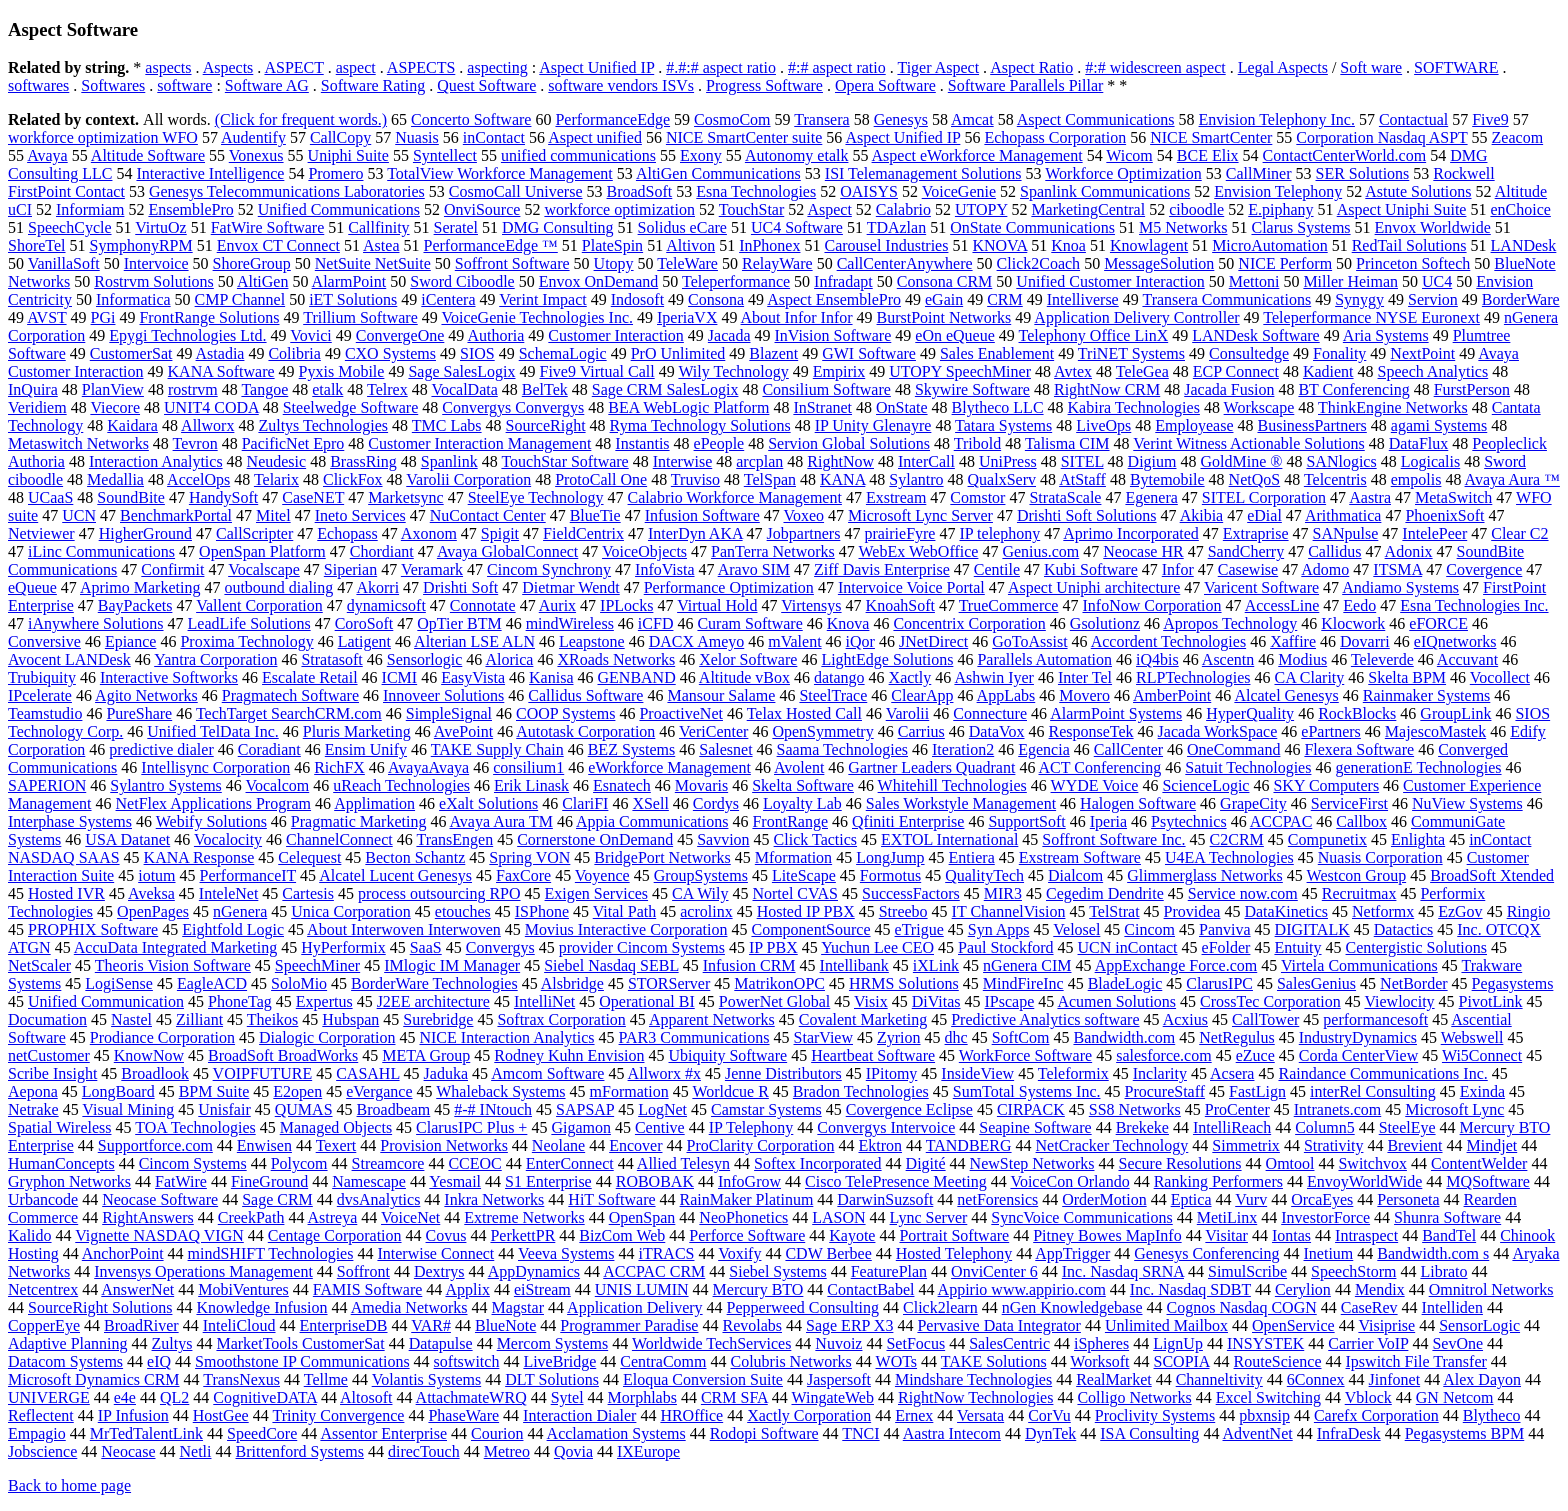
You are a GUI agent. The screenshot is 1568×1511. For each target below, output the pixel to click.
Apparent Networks (712, 1019)
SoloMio (299, 983)
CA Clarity (1309, 677)
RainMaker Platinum (747, 1199)
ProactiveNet (681, 713)
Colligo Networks (1134, 1397)
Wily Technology (733, 371)
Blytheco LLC (998, 407)
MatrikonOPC (779, 983)
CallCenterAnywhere (905, 263)
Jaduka (446, 1073)
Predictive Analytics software (1045, 1019)
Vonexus (256, 155)
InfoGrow (749, 1181)
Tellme (326, 1379)
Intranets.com (1338, 1109)
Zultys (172, 1343)
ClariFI (585, 803)
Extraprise (1256, 533)
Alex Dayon (1482, 1379)
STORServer (669, 983)
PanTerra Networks (773, 551)
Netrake (33, 1109)
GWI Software (869, 353)
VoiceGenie (959, 191)
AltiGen (263, 281)
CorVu (1049, 1415)
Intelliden (1452, 1307)
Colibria (294, 353)
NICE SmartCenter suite (744, 137)
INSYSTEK (1265, 1343)
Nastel (131, 1019)
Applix (467, 1289)
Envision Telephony (1278, 191)
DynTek (1050, 1433)
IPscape (1010, 1001)
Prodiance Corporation (162, 1037)
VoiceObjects (644, 551)
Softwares (113, 85)
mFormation (629, 1091)
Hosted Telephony (954, 1253)
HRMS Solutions (904, 983)
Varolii (908, 713)
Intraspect (1366, 1235)
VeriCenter (713, 731)
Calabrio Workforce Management (735, 497)
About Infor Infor (797, 317)
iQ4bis (1157, 659)
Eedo (1359, 605)
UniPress (1008, 461)
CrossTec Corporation (1270, 1001)
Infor (1178, 569)
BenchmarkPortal (176, 515)
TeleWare (687, 263)
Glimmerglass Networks (1205, 875)
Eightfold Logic (233, 929)
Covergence (1484, 569)
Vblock (1368, 1397)
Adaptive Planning (68, 1343)
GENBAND (637, 677)
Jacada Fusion (1229, 389)
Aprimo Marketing (140, 587)
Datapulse (441, 1343)
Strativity (1334, 1145)
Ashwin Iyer (994, 677)
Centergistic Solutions (1416, 947)
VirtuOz (160, 227)
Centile (997, 569)
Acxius (1185, 1019)
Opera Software (885, 85)
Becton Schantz (415, 857)
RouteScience (1278, 1361)
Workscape (1259, 407)
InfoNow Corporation (1151, 605)
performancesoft (1375, 1019)
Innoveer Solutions (443, 695)
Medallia (115, 479)
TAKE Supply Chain (497, 749)
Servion (1433, 299)
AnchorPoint (123, 1253)
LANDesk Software (1256, 335)
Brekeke (1142, 1127)
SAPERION (47, 785)
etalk (327, 389)
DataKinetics (1286, 911)
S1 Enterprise (548, 1181)
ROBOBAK (655, 1181)
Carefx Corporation (1376, 1415)
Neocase (128, 1451)
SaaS (426, 947)
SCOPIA (1182, 1361)
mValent (794, 641)
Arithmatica (1343, 515)
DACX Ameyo (697, 641)
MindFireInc (1023, 983)
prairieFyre (899, 533)
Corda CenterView (1358, 1055)
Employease (1194, 425)
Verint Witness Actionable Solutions (1249, 443)
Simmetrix (1246, 1145)
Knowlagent (1149, 245)
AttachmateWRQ (471, 1397)
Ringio (1529, 911)
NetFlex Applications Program (214, 803)
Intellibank (854, 965)
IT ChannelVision (1009, 911)
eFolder (1226, 947)
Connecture (990, 713)
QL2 (174, 1397)
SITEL (1082, 461)
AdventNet (1258, 1433)
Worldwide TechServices (711, 1343)
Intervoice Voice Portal (911, 587)
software (184, 85)
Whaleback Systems (500, 1091)
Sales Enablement (997, 353)
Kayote (852, 1235)
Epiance (131, 641)
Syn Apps (999, 929)
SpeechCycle (70, 227)
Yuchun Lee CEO (877, 947)
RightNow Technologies (975, 1397)
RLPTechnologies (1193, 677)
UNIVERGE (49, 1397)
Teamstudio (45, 713)
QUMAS (304, 1109)
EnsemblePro (190, 209)
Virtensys (811, 605)
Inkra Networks (494, 1199)
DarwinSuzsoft (885, 1199)
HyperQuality (1250, 713)
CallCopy (340, 137)
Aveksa (151, 893)
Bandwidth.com (1124, 1037)
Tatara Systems (1003, 425)
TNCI (860, 1433)
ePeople (719, 443)
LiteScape (804, 875)
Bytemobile (1167, 479)
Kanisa (551, 677)
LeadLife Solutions (249, 623)
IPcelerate (40, 695)
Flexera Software (1359, 749)
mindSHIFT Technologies (271, 1253)
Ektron (880, 1145)
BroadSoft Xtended (1492, 875)
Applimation (374, 803)
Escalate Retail (310, 677)
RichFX (339, 767)
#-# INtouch (493, 1109)
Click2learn (940, 1307)
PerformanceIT (248, 875)
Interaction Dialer (579, 1415)
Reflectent (41, 1415)
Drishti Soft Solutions (1087, 515)
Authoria (495, 335)
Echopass (347, 533)
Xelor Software (748, 659)
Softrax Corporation (561, 1019)
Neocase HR (1143, 551)
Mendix (1380, 1289)
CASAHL (367, 1073)
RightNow (840, 461)
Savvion (723, 839)
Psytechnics (1189, 821)
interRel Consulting (1373, 1091)
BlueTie (595, 515)
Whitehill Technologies (952, 785)
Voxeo (803, 515)
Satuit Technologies (1248, 767)
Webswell (1472, 1037)
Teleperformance (736, 281)
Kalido (30, 1235)
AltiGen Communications (718, 173)
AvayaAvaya (428, 767)
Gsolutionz (1105, 623)
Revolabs (752, 1325)
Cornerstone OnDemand (595, 839)
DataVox (997, 731)
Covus (446, 1235)
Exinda (1482, 1091)
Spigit (500, 533)
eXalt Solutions (488, 803)
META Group (426, 1055)
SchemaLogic (563, 353)
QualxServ (1002, 479)
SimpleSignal (449, 713)
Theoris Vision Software (173, 965)
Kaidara (132, 425)
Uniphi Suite (348, 155)
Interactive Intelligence (210, 173)
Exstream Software (1080, 857)
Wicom (1129, 155)
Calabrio (903, 209)
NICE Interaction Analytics (506, 1037)
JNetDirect (933, 641)
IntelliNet (544, 1001)
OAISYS (869, 191)
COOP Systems (565, 713)
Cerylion (1303, 1289)
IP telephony (999, 533)
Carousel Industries (886, 245)
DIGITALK (1312, 929)
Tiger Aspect (938, 67)
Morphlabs (642, 1397)
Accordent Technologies (1168, 641)
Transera (821, 119)
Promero (335, 173)
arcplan (759, 461)
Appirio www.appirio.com (1022, 1289)
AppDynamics (534, 1271)
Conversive (44, 641)
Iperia (1108, 821)
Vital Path (624, 911)
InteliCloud (239, 1325)
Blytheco (1492, 1415)
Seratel (456, 227)
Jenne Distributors (783, 1073)
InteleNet (229, 893)
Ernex (914, 1415)
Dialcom (1075, 875)
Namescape (369, 1181)
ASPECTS (421, 67)
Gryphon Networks (69, 1181)
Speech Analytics (1433, 371)
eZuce (1255, 1055)
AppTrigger (1072, 1253)
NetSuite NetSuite (373, 263)
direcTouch (424, 1451)
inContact (494, 137)
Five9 (1490, 119)
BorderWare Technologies (434, 983)
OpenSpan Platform (262, 551)
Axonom (429, 533)
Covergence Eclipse (909, 1109)
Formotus (890, 875)
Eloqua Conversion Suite (703, 1379)
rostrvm (193, 389)
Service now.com (1243, 893)
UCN (79, 515)
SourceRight (546, 425)
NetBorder (1414, 983)
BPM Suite (214, 1091)
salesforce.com (1164, 1055)
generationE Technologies (1418, 767)
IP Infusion (133, 1415)
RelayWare (777, 263)
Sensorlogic (425, 659)
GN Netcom (1455, 1397)
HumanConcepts (61, 1163)
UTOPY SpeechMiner (960, 371)
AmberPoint (1172, 695)
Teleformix (1073, 1073)
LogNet (662, 1109)
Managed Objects (336, 1127)
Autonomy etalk (797, 155)
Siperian (350, 569)
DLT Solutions (552, 1379)
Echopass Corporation (1055, 137)
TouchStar (752, 209)
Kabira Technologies (1134, 407)
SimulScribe (1247, 1271)
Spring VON (529, 857)
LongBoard (118, 1091)
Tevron (195, 443)
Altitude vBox (744, 677)
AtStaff (1082, 479)
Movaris (701, 785)
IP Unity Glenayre (873, 425)
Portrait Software (954, 1235)
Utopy (614, 263)
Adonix (1409, 551)
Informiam (90, 209)
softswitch (467, 1361)
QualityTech (984, 875)
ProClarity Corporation (760, 1145)
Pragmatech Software (290, 695)
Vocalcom (278, 785)
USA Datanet (127, 839)
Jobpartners (804, 533)
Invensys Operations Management (203, 1271)
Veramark (432, 569)
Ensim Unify (366, 749)
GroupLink (1455, 713)
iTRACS (666, 1253)
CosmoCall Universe (516, 191)
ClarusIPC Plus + (471, 1127)
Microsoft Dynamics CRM (94, 1379)
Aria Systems (1386, 335)
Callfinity (378, 227)
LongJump (890, 857)
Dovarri (1365, 641)
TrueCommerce (1009, 605)
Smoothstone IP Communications (302, 1361)
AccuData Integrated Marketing (175, 947)
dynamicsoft (386, 605)
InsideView (977, 1073)
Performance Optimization (729, 587)
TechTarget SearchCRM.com (289, 713)
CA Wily (700, 893)
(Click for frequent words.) (301, 119)
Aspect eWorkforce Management (977, 155)
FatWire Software (268, 227)
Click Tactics (815, 839)
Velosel (1076, 929)
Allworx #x (664, 1073)
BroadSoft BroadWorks (283, 1055)
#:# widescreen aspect (1155, 67)
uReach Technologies (401, 785)
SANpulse (1346, 533)
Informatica (133, 299)
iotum (156, 875)
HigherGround (145, 533)
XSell (650, 803)
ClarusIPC (1219, 983)
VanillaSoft (64, 263)
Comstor (977, 497)
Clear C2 (1519, 533)
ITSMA (1397, 569)
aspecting (497, 67)
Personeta (1408, 1199)
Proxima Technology (246, 641)
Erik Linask (531, 785)
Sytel (567, 1397)
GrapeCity (1253, 803)
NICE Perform (1285, 263)
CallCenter (1128, 749)
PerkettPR (522, 1235)
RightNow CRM (1107, 389)
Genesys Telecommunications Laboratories (287, 191)
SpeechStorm (1353, 1271)
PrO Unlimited (678, 353)
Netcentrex (43, 1289)
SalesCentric (1009, 1343)
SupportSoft (1026, 821)
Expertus (324, 1001)
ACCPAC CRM (654, 1271)
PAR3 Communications (694, 1037)
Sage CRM (277, 1199)
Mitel (273, 515)
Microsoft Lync (1454, 1109)
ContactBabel (870, 1289)
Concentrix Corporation (969, 623)
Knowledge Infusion (261, 1307)
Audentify (253, 137)
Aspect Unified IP (596, 67)
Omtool (1290, 1163)
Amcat (972, 119)
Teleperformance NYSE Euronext (1371, 317)
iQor (860, 641)
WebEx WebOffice (919, 551)
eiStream (542, 1289)
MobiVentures (243, 1289)
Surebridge (438, 1019)
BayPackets (135, 605)
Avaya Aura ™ (1512, 479)
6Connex (1316, 1379)
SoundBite (131, 497)
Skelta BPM (1407, 677)
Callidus (1334, 551)
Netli (196, 1451)
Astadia (220, 353)
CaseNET (313, 497)
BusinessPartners (1311, 425)
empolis (1416, 479)
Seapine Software (1035, 1127)
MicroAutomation (1270, 245)
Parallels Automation (1044, 659)
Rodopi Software (764, 1433)
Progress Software (764, 85)
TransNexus (241, 1379)
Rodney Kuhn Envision (569, 1055)
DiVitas (936, 1001)
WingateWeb (832, 1397)
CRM (1005, 299)
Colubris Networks (790, 1361)
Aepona (33, 1091)
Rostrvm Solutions (154, 281)
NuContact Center (488, 515)
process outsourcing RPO (439, 893)
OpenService (1293, 1325)
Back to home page (69, 1485)
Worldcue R (730, 1091)
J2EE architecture (433, 1001)
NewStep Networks (1032, 1163)
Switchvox (1372, 1163)
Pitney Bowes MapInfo (1107, 1235)
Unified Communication (106, 1001)
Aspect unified (595, 137)
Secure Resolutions (1179, 1163)
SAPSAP (585, 1109)
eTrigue (919, 929)
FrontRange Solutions (209, 317)
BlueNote (505, 1325)
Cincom (1149, 929)
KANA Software (221, 371)
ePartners (1331, 731)
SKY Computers (1326, 785)
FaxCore (523, 875)
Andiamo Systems (1400, 587)
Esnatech (622, 785)
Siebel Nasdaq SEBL (611, 965)
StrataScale (1065, 497)
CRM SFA (734, 1397)
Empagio (37, 1433)
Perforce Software (747, 1235)
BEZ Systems (632, 749)
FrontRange (790, 821)
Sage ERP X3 (849, 1325)
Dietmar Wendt (571, 587)
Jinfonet (1395, 1379)
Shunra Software (1447, 1217)
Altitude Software (148, 155)
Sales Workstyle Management (961, 803)
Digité (926, 1163)
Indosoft (637, 299)
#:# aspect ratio (837, 67)
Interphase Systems (70, 821)
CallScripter (254, 533)
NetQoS (1255, 479)
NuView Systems (1467, 803)
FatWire (181, 1181)
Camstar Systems (766, 1109)
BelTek (545, 389)
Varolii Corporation (468, 479)
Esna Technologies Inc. (1474, 605)
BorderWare (1521, 299)
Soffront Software (512, 263)
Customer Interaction (616, 335)
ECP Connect (1236, 371)
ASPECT (293, 67)
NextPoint (1422, 353)
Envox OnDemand (599, 281)
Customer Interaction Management (479, 443)
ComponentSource (810, 929)
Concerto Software (471, 119)
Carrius (921, 731)
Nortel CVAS (795, 893)
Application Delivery (635, 1307)
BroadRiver (141, 1325)
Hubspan (350, 1019)
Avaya (47, 155)
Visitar (1226, 1235)
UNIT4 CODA (211, 407)
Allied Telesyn (683, 1163)
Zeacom (1518, 137)
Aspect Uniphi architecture (1094, 587)
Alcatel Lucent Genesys (395, 875)
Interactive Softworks (169, 677)
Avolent (799, 767)
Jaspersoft (839, 1379)
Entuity (1297, 947)
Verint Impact (543, 299)
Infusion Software (702, 515)
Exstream (896, 497)
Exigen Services (597, 893)
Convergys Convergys (513, 407)
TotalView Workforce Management (500, 173)
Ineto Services (360, 515)
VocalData (464, 389)
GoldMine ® (1242, 461)
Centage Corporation (335, 1235)
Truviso (695, 479)
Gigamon (581, 1127)
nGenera (240, 911)
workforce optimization (619, 209)
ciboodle (1196, 209)
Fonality (1339, 353)
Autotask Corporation (585, 731)
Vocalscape (264, 569)
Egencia (1044, 749)
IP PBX (773, 947)
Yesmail (455, 1181)
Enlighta (1418, 839)
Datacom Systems (65, 1361)
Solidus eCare (682, 227)
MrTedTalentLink (146, 1433)
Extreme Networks (524, 1217)
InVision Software (833, 335)
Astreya (333, 1217)
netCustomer (49, 1055)
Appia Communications (652, 821)
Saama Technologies (842, 749)
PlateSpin (612, 245)
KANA (842, 479)
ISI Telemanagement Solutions (923, 173)
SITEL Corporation (1264, 497)
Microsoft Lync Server (920, 515)
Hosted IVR (66, 893)
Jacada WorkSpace (1218, 731)
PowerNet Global (775, 1001)
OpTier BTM (459, 623)
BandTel (1449, 1235)
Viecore (115, 407)
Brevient (1414, 1145)
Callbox (1361, 821)
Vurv (1251, 1199)
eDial (1264, 515)
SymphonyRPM (141, 245)
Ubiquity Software (728, 1055)
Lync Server (929, 1217)
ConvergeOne (400, 335)
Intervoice (156, 263)
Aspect (829, 209)
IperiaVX (687, 317)
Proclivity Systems (1155, 1415)
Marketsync (406, 497)
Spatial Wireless (59, 1127)
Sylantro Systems (166, 785)
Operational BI (647, 1001)
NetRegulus (1237, 1037)
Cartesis (308, 893)
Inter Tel (1085, 677)
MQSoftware (1488, 1181)
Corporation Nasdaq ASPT (1381, 137)
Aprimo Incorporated (1131, 533)
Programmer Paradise (629, 1325)
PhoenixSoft (1444, 515)
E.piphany (1280, 209)
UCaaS (50, 497)
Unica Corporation (351, 911)
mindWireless (570, 623)
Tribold (977, 443)
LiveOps (1103, 425)
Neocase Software (160, 1199)
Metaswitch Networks (78, 443)
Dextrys (439, 1271)
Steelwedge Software (351, 407)
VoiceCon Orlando (1069, 1181)
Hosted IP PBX (806, 911)
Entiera (972, 857)
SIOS (477, 353)
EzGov (1460, 911)
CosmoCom (732, 119)
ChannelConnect (339, 839)
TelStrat (1114, 911)
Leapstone (592, 641)
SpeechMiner (317, 965)
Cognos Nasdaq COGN (1242, 1307)
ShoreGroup (252, 263)
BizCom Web (622, 1235)
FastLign (1257, 1091)
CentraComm (663, 1361)
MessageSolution (1159, 263)
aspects (168, 67)
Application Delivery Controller (1136, 317)
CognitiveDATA (265, 1397)
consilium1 (528, 767)
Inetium (1329, 1253)
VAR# (431, 1325)
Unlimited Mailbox (1166, 1325)
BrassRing (363, 461)
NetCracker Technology (1112, 1145)
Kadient (1328, 371)
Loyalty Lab (802, 803)
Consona (716, 299)
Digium (1152, 461)
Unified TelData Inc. (212, 731)
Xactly (910, 677)
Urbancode (43, 1199)
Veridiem (37, 407)
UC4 (1437, 281)
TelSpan (770, 479)
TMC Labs (447, 425)
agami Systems (1439, 425)
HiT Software (611, 1199)
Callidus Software (585, 695)
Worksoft (1099, 1361)
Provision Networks (444, 1145)
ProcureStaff (1165, 1091)
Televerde (1382, 659)
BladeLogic (1125, 983)
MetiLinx (1227, 1217)
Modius (1302, 659)
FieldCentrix (583, 533)
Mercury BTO (758, 1289)
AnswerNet (137, 1289)
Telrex (387, 389)
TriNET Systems (1131, 353)
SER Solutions (1363, 173)
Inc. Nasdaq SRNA (1123, 1271)
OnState (902, 407)
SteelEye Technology (536, 497)
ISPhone (542, 911)
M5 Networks (1183, 227)
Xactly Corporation (809, 1415)
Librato (1443, 1271)
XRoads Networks (616, 659)
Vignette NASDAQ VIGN (159, 1235)
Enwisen (264, 1145)
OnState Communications (1032, 227)
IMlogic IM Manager (452, 965)
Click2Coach (1039, 263)
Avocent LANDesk (69, 659)
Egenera (1151, 497)
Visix (871, 1001)
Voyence (602, 875)
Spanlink (449, 461)
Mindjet (1492, 1145)
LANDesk (1524, 245)
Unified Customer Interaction (1110, 281)
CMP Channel (240, 299)
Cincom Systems (193, 1163)
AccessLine (1282, 605)
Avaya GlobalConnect (507, 551)
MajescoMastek (1435, 731)
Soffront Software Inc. (1113, 839)
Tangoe (264, 389)
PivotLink (1491, 1001)
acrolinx (706, 911)
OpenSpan (642, 1217)
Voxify (739, 1253)
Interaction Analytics (156, 461)
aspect (356, 67)
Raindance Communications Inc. (1382, 1073)
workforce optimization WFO (103, 137)
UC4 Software (797, 227)
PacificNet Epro (293, 443)
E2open (297, 1091)
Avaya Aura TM (501, 821)
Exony (701, 155)
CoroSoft (364, 623)
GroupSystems (701, 875)
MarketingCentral (1088, 209)
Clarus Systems (1300, 227)
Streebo (903, 911)
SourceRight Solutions (100, 1307)
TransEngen (454, 839)
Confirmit (172, 569)
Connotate (483, 605)
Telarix (276, 479)
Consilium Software (826, 389)
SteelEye (1407, 1127)
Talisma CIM (1067, 443)
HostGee (221, 1415)
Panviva (1225, 929)
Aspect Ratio (1031, 67)
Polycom (299, 1163)
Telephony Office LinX (1094, 335)
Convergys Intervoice (886, 1127)
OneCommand (1233, 749)
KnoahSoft (900, 605)
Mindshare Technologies (973, 1379)
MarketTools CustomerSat (300, 1343)
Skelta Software (803, 785)
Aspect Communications (1096, 119)
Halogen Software (1138, 803)
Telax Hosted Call (804, 713)
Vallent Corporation (259, 605)
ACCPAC (1281, 821)
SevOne (1457, 1343)
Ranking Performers (1218, 1181)
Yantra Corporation (215, 659)
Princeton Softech (1413, 263)
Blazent (773, 353)
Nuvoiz (838, 1343)
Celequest (309, 857)
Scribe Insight (52, 1073)
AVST (46, 317)
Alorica (509, 659)
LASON (838, 1217)
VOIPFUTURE (263, 1073)
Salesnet (725, 749)
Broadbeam (394, 1109)
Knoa (1068, 245)
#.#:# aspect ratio (721, 67)
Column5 (1325, 1127)
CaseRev (1369, 1307)
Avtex (1073, 371)
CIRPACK (1031, 1109)
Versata (980, 1415)
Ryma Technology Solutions (700, 425)
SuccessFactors (911, 893)
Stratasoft (331, 659)
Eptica (1191, 1199)
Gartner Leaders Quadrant (931, 767)
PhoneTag (240, 1001)
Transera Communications (1226, 299)
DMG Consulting (558, 227)
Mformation (793, 857)
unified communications (578, 155)
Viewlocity (1399, 1001)
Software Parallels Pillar (1026, 85)
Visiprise (1386, 1325)
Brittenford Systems (300, 1451)
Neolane (558, 1145)
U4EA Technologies (1229, 857)
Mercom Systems (553, 1343)
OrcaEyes (1322, 1199)
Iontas (1291, 1235)
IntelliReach (1232, 1127)
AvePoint (463, 731)
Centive (660, 1127)
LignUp (1178, 1343)
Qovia (573, 1451)
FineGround (269, 1181)
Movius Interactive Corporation (626, 929)
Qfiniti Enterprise (908, 821)
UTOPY (981, 209)
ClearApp (922, 695)
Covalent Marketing (863, 1019)
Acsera (1232, 1073)
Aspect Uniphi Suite (1402, 209)
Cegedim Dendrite (1105, 893)
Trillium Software (360, 317)
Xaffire (1293, 641)
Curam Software (749, 623)
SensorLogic (1479, 1325)
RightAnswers (148, 1217)
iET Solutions (353, 299)
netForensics (997, 1199)
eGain (944, 299)
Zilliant (199, 1019)
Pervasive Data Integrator (998, 1325)
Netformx (1383, 911)
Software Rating (373, 85)
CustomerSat (131, 353)
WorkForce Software (1025, 1055)
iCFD (656, 623)
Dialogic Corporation (327, 1037)
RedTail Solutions (1409, 245)
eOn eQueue (955, 335)
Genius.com (1040, 551)
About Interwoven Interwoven (404, 929)
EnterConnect (570, 1163)
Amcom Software (547, 1073)
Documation (47, 1019)
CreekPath (251, 1217)
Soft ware (1371, 67)
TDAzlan (897, 227)
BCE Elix (1208, 155)
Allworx (207, 425)
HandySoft (223, 497)
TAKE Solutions (994, 1361)
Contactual (1413, 119)
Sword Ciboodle (462, 281)
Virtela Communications (1359, 965)
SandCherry (1246, 551)
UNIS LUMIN (642, 1289)
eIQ (159, 1361)
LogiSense (119, 983)
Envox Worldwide (1433, 227)
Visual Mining (128, 1109)
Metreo (507, 1451)
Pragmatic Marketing (359, 821)
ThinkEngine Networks (1393, 407)
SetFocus (915, 1343)
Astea (381, 245)
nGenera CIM (1027, 965)
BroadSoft (640, 191)
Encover (635, 1145)
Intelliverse (1083, 299)
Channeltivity (1219, 1379)
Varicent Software (1261, 587)
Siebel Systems (777, 1271)
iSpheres (1101, 1343)
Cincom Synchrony (549, 569)
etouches (463, 911)
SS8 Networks (1135, 1109)
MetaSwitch (1453, 497)
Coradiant (269, 749)
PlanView (113, 389)
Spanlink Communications (1105, 191)
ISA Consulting (1149, 1433)
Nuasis (417, 137)
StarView (823, 1037)
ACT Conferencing (1100, 767)
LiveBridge (559, 1361)
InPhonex (769, 245)
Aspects (228, 67)
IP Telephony (751, 1127)
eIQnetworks (1455, 641)
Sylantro (916, 479)
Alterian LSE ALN (474, 641)
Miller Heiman (1350, 281)
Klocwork (1353, 623)
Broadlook (155, 1073)
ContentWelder (1479, 1163)
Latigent (364, 641)
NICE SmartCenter (1211, 137)
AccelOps (198, 479)
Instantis (642, 443)
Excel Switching (1268, 1397)
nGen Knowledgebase (1072, 1307)
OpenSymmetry (822, 731)
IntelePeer (1434, 533)
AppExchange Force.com (1176, 965)
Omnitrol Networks (1491, 1289)
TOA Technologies (195, 1127)
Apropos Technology (1230, 623)
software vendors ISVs (621, 85)
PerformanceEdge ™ (490, 245)
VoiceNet (410, 1217)
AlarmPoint (349, 281)
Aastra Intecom (952, 1433)
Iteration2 (963, 749)
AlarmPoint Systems (1116, 713)
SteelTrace (833, 695)
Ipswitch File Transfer (1416, 1361)
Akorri (377, 587)
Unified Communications (339, 209)
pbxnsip (1264, 1415)
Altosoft (366, 1397)
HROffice (691, 1415)
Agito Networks (146, 695)
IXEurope (648, 1451)
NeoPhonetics (743, 1217)
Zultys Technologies (323, 425)
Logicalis (1431, 461)
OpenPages (153, 911)
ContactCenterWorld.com (1345, 155)
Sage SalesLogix (461, 371)
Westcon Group (1357, 875)
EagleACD (212, 983)
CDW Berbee (828, 1253)
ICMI (400, 677)
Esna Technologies (756, 191)
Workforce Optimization (1123, 173)
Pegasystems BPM (1465, 1433)
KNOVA (999, 245)
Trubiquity (42, 677)
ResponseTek (1091, 731)
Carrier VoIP (1368, 1343)
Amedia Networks (409, 1307)
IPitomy (892, 1073)
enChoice (1520, 209)
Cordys (716, 803)
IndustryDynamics (1358, 1037)
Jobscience (42, 1451)
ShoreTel (37, 245)
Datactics (1404, 929)
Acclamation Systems (616, 1433)
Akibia (1202, 515)
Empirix (839, 371)
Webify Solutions (211, 821)
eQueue (32, 587)
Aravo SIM (754, 569)
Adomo (1325, 569)
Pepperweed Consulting (803, 1307)
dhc (956, 1037)
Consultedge (1249, 353)
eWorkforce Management (669, 767)
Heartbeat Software (873, 1055)
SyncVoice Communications (1081, 1217)
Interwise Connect (435, 1253)
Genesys (901, 119)
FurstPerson (1472, 389)
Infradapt (843, 281)
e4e (125, 1397)
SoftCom (1021, 1037)
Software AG (267, 85)
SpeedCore (262, 1433)
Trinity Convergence (338, 1415)
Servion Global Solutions (849, 443)
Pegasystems (1513, 983)
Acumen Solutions (1116, 1001)
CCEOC (474, 1163)
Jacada (729, 335)
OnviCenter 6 (994, 1271)
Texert (336, 1145)
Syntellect (445, 155)
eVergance (379, 1091)
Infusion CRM (749, 965)
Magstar (518, 1307)
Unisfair (224, 1109)
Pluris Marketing (357, 731)
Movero (1084, 695)
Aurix (557, 605)
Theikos (273, 1019)
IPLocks (626, 605)
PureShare (139, 713)
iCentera (448, 299)
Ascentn (1228, 659)
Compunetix (1327, 839)
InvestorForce (1325, 1217)
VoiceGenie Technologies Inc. (537, 317)
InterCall (926, 461)
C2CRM (1237, 839)
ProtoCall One (601, 479)
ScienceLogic (1205, 785)
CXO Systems (390, 353)
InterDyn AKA (695, 533)
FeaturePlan (889, 1271)
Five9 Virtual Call (597, 371)
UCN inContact (1128, 947)
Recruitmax (1359, 893)
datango (839, 677)
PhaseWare (463, 1415)
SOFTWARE (1456, 67)
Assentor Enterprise (383, 1433)
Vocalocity (228, 839)
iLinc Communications (101, 551)
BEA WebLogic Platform (688, 407)
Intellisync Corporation (215, 767)
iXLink (936, 965)
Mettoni (1254, 281)
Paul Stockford (1006, 947)
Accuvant (1467, 659)
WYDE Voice (1095, 785)
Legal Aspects (1283, 67)
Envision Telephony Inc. (1277, 119)
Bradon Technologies (861, 1091)
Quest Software (486, 85)
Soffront (363, 1271)
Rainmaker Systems (1427, 695)
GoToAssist (1029, 641)
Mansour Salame (721, 695)
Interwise (683, 461)
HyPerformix (343, 947)
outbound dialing (278, 587)
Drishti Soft (460, 587)
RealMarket (1114, 1379)
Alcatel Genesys (1286, 695)
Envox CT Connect (278, 245)
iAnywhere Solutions (96, 623)
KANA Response (199, 857)
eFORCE (1438, 623)
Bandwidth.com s (1433, 1253)
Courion (497, 1433)
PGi (103, 317)
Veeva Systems (566, 1253)
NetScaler (39, 965)
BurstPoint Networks (944, 317)
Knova (848, 623)
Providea (1192, 911)
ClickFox (353, 479)
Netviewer (41, 533)
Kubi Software (1091, 569)
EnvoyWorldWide (1364, 1181)
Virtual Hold (717, 605)
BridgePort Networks (662, 857)
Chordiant (382, 551)
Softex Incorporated (818, 1163)
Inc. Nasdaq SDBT (1190, 1289)
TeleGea (1142, 371)
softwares (38, 85)
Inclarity (1160, 1073)
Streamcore (388, 1163)
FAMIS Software (367, 1289)
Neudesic (277, 461)
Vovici (310, 335)
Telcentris (1335, 479)
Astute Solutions (1418, 191)
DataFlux (1419, 443)
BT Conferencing (1353, 389)
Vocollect (1500, 677)
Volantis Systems (427, 1379)
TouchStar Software (564, 461)
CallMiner (1259, 173)
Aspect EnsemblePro (834, 299)
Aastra (1370, 497)
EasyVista (473, 677)
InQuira (33, 389)
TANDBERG (969, 1145)
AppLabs (1006, 695)
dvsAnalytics (379, 1199)
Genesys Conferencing (1206, 1253)
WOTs (897, 1361)
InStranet (822, 407)
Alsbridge (572, 983)
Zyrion (899, 1037)
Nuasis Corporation (1380, 857)
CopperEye (44, 1325)
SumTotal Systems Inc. (1027, 1091)
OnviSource (482, 209)
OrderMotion (1104, 1199)
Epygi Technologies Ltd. (187, 335)
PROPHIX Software (93, 929)
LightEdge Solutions (887, 659)
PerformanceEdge (612, 119)
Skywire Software (972, 389)
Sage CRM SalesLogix (665, 389)
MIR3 (1003, 893)
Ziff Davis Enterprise (882, 569)
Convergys (500, 947)
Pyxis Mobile (342, 371)
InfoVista (664, 569)
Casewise (1248, 569)
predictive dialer (161, 749)
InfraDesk (1349, 1433)
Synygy (1359, 299)
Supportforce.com (155, 1145)
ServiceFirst (1349, 803)
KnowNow (149, 1055)
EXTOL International (949, 839)
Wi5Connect (1482, 1055)
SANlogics (1341, 461)
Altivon (690, 245)
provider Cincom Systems (642, 947)
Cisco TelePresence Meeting (896, 1181)
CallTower (1265, 1019)
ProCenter (1237, 1109)
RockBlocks (1357, 713)
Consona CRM (945, 281)
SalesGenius (1316, 983)
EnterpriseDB (344, 1325)
